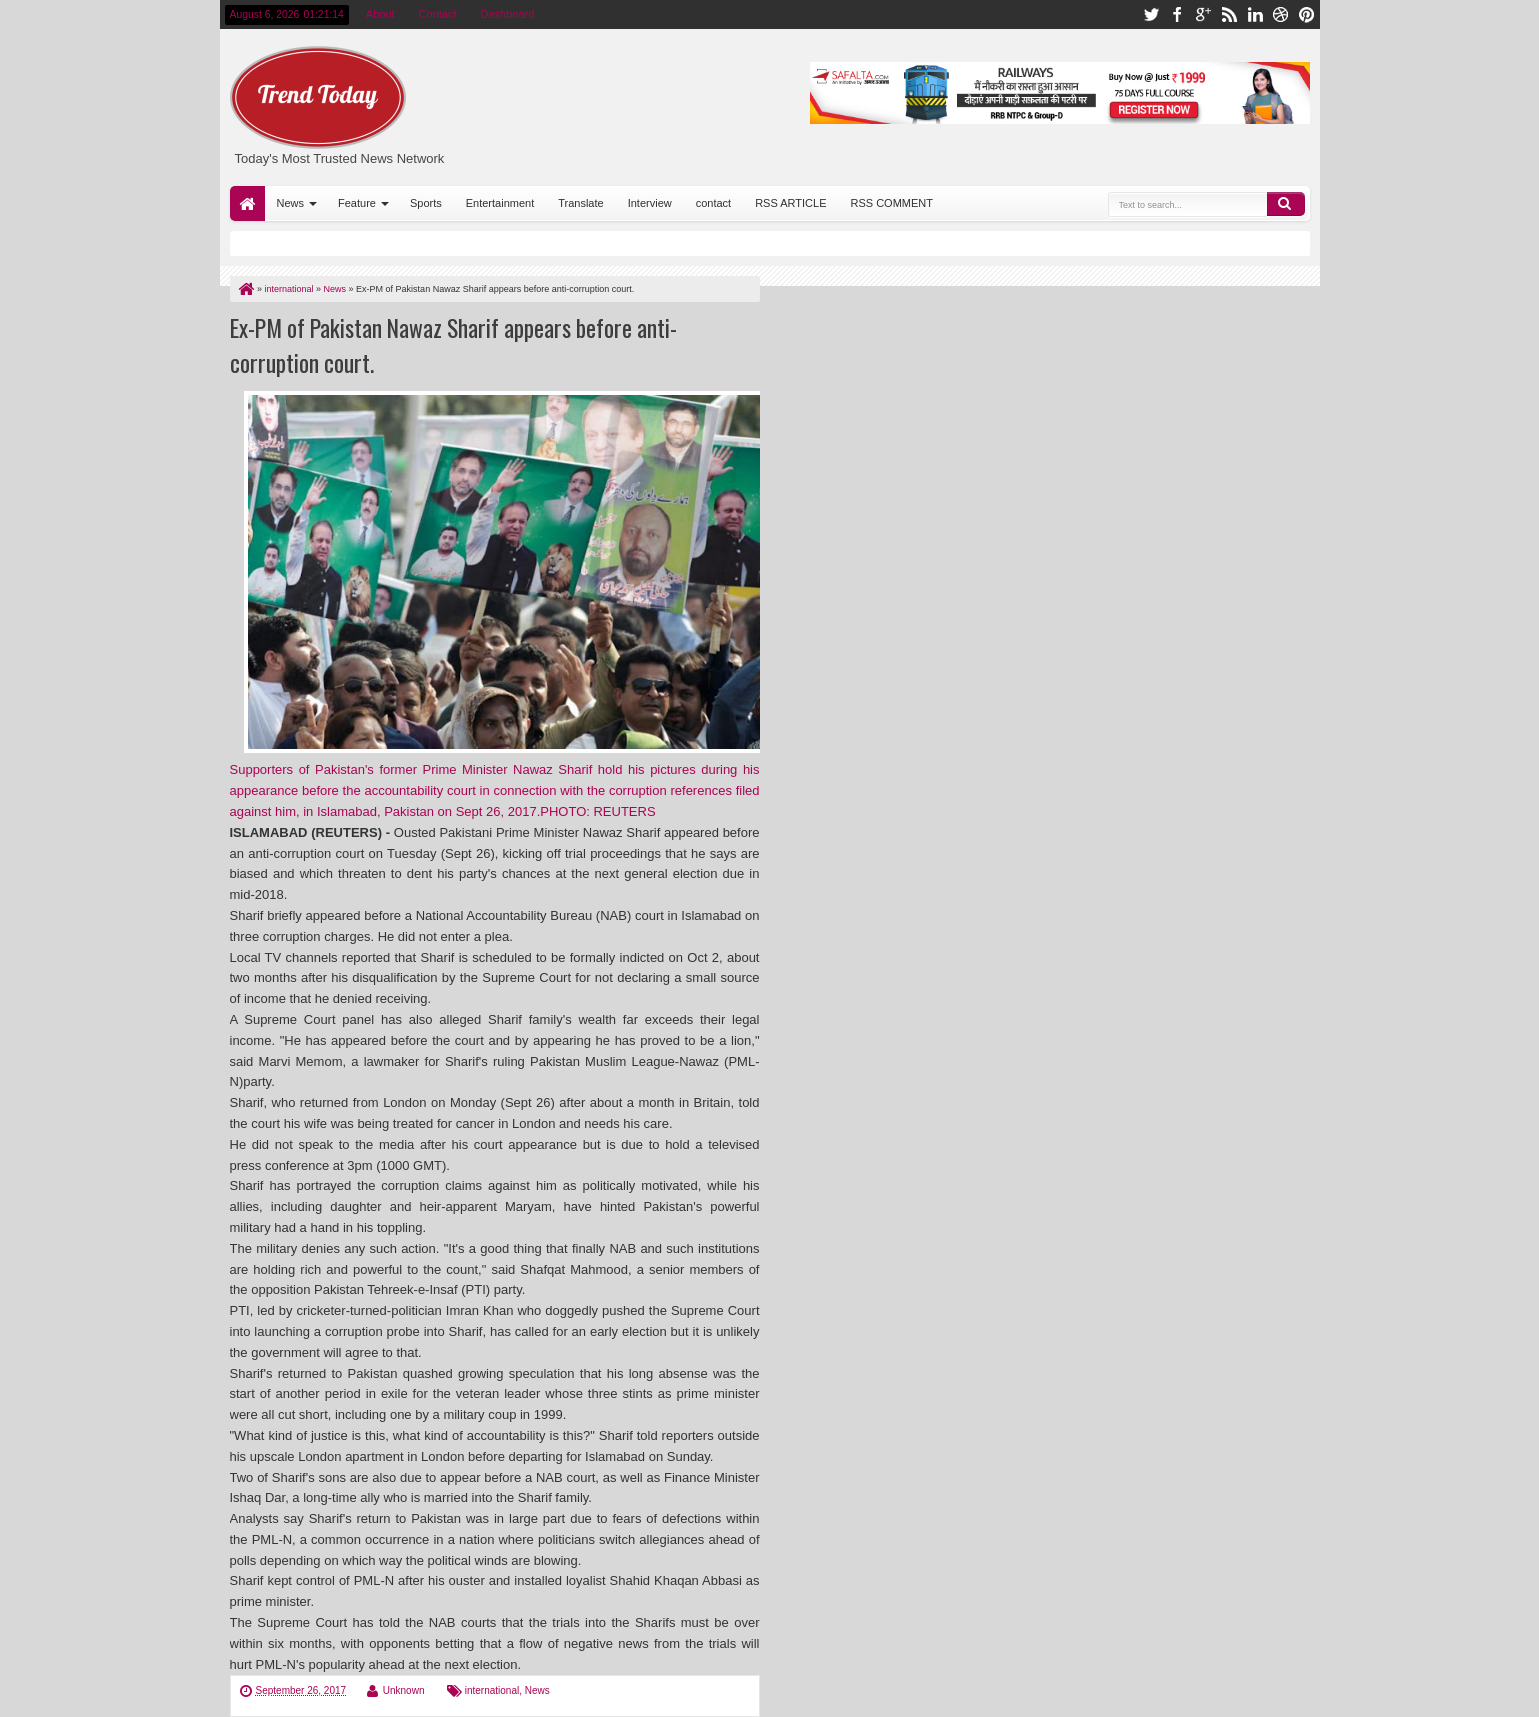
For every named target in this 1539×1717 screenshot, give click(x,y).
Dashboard (508, 14)
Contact (438, 14)
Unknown (404, 1690)
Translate (580, 203)
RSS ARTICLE (790, 203)
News (291, 203)
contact (713, 203)
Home (247, 203)
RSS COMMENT (892, 203)
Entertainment (500, 203)
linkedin (1255, 14)
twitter (1151, 14)
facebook (1177, 14)
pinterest (1307, 14)
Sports (426, 203)
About (380, 14)
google (1203, 14)
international (492, 1690)
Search (1286, 204)
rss (1229, 14)
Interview (650, 203)
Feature (357, 203)
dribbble (1281, 14)
